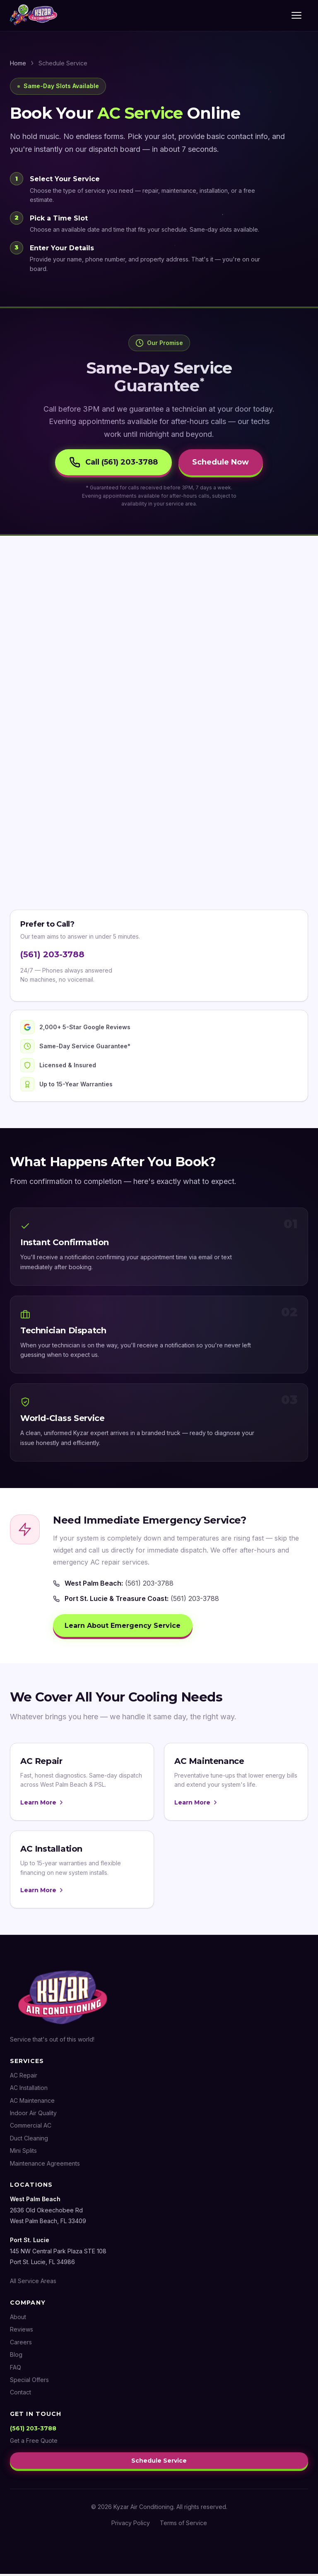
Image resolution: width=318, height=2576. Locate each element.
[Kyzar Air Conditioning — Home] (33, 16)
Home (18, 63)
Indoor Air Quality (33, 2116)
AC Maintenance (32, 2103)
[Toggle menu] (298, 16)
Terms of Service (183, 2524)
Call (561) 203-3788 (111, 463)
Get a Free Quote (34, 2443)
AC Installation (29, 2090)
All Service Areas (33, 2284)
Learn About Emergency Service (124, 1628)
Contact (20, 2395)
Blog (16, 2357)
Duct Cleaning (29, 2141)
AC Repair (23, 2078)
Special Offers (29, 2382)
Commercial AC (30, 2128)
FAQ (15, 2370)
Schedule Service (159, 2463)
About (18, 2319)
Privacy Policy (130, 2524)
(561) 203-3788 (52, 956)
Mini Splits (23, 2153)
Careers (21, 2344)
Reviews (21, 2332)
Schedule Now (223, 463)
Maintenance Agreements (45, 2166)
